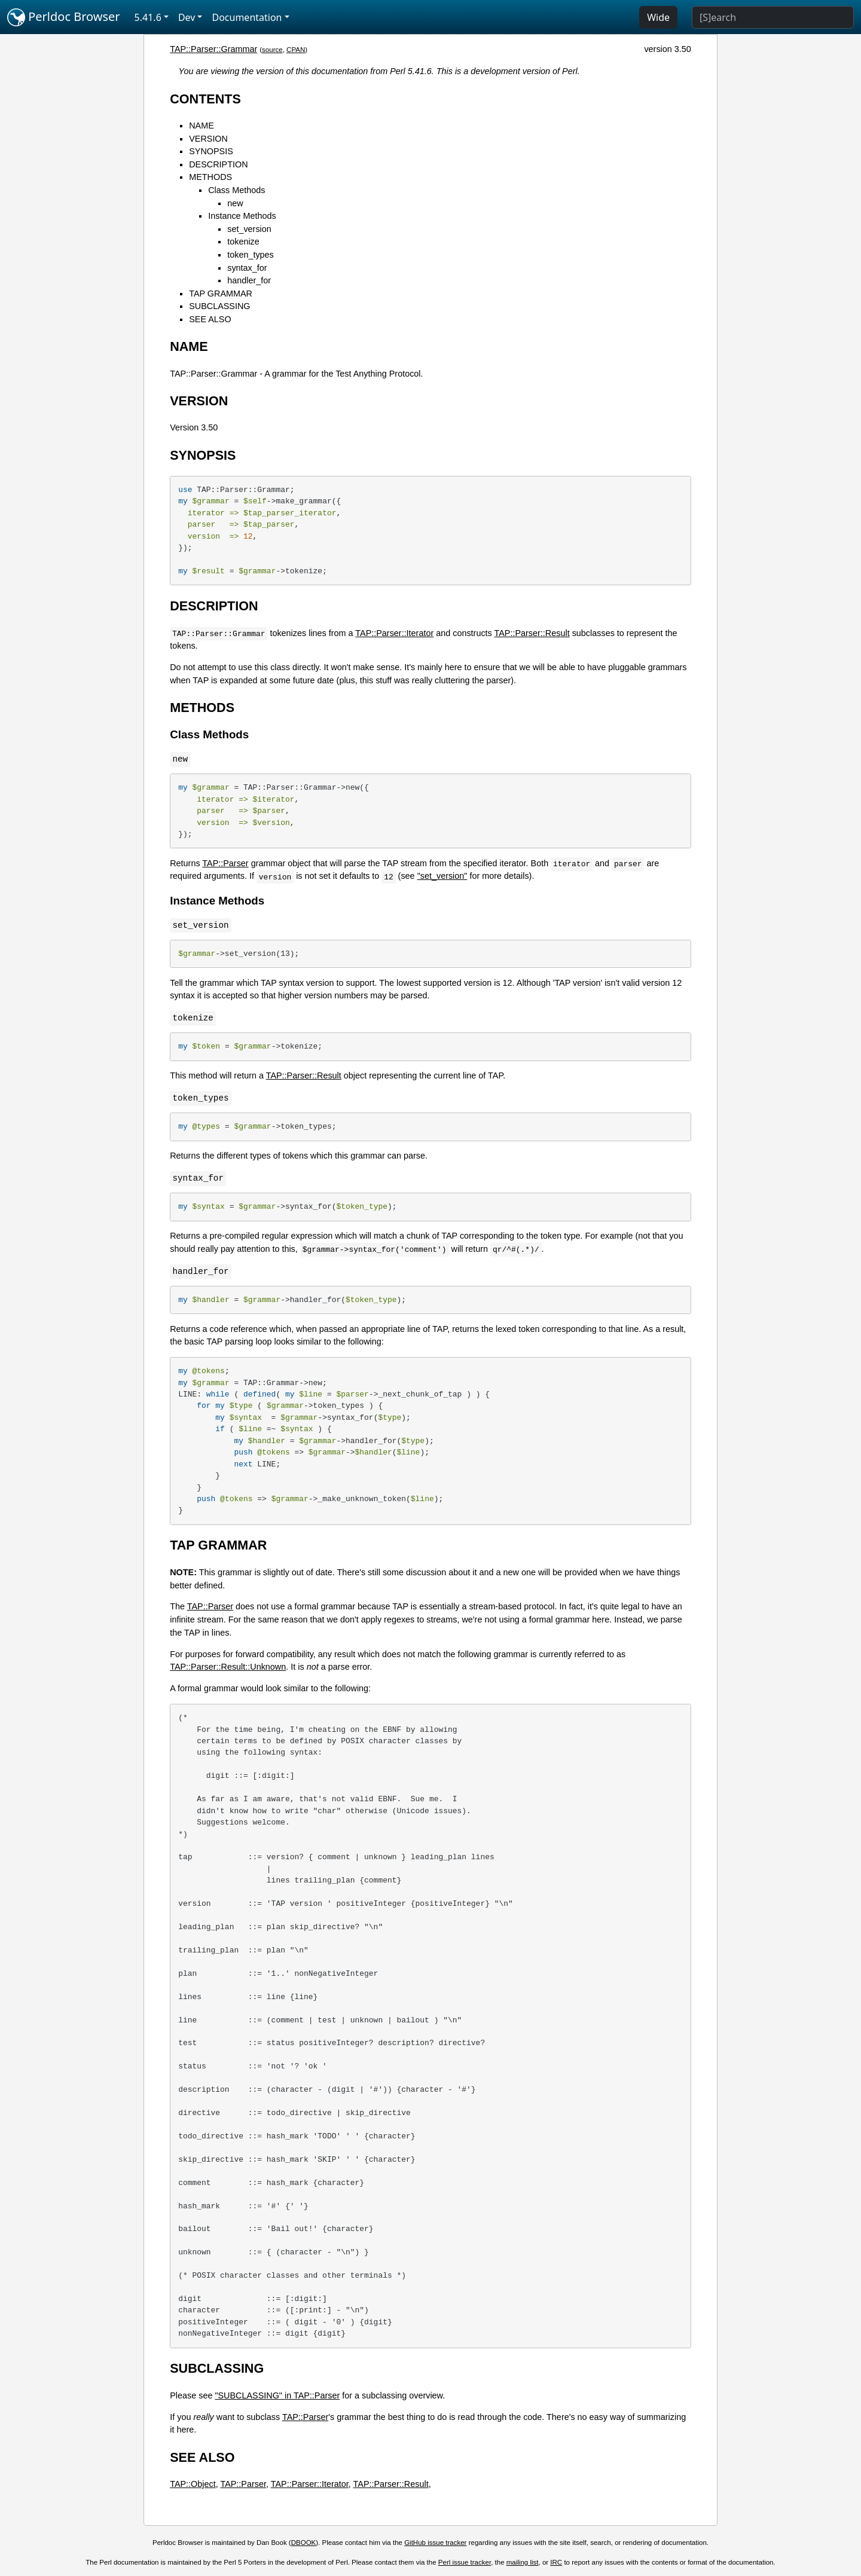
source (272, 49)
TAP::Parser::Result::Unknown (228, 1667)
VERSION (208, 138)
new (235, 203)
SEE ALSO (210, 319)
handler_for (249, 280)
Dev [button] (187, 17)
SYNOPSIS (211, 151)
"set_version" (442, 876)
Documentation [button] (247, 17)
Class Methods (236, 190)
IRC (556, 2562)
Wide (658, 17)
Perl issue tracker (464, 2562)
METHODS (210, 177)
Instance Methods (242, 216)
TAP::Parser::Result (532, 633)
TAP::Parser (225, 863)
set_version (249, 229)
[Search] (773, 17)
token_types (250, 254)
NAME (201, 125)
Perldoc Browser (63, 17)
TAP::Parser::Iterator (394, 633)
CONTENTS (205, 98)
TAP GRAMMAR (220, 293)
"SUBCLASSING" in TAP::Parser (277, 2395)
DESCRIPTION (218, 164)
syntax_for (247, 268)
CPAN (295, 49)
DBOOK (303, 2542)
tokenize (243, 241)
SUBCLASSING (219, 306)
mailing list (522, 2562)
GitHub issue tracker (435, 2542)
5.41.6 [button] (148, 17)
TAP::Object (193, 2484)
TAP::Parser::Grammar (213, 49)
